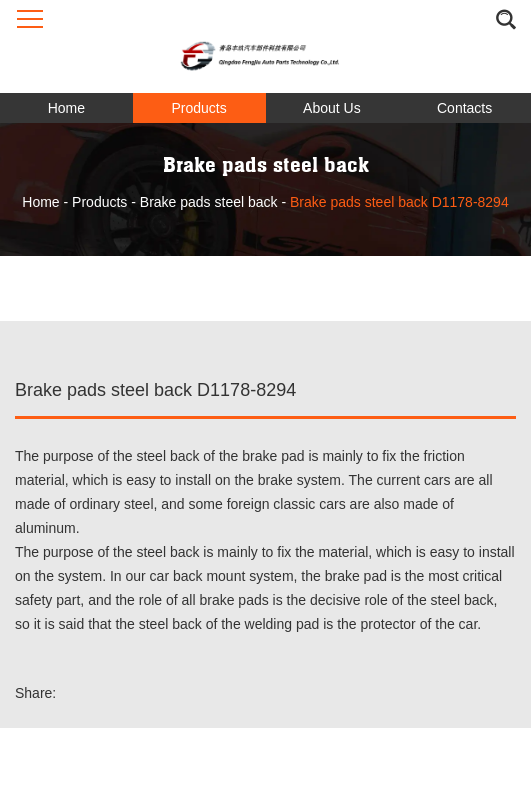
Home (66, 108)
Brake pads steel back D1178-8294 (399, 202)
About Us (332, 108)
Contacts (464, 108)
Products (199, 108)
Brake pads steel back (209, 202)
